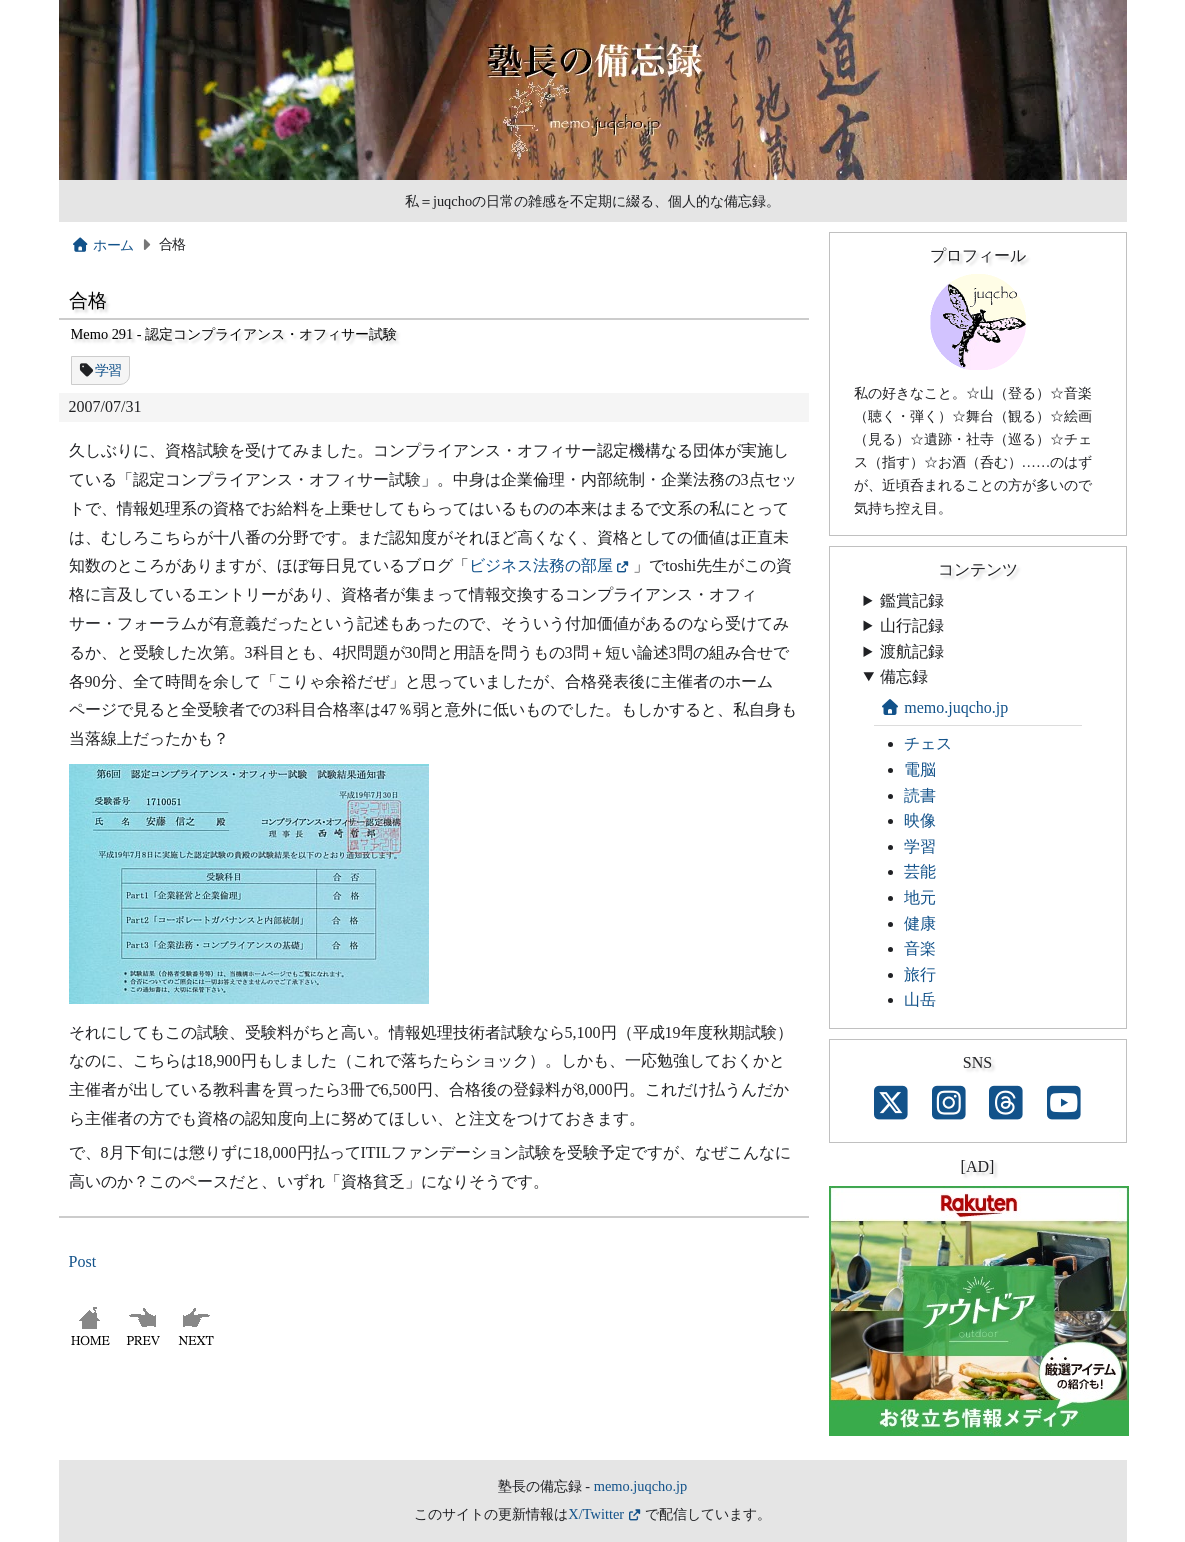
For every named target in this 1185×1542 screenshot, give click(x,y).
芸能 (920, 871)
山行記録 (912, 625)
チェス (928, 743)
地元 (920, 897)
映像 (920, 820)
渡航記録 (912, 651)
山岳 (920, 999)
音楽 (920, 948)
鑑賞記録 (912, 600)
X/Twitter (596, 1514)
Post (83, 1261)
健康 (920, 923)
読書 (920, 795)
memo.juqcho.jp (944, 707)
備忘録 (904, 676)
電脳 (920, 769)
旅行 (920, 974)
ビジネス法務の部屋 (541, 565)
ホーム (102, 245)
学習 (108, 370)
